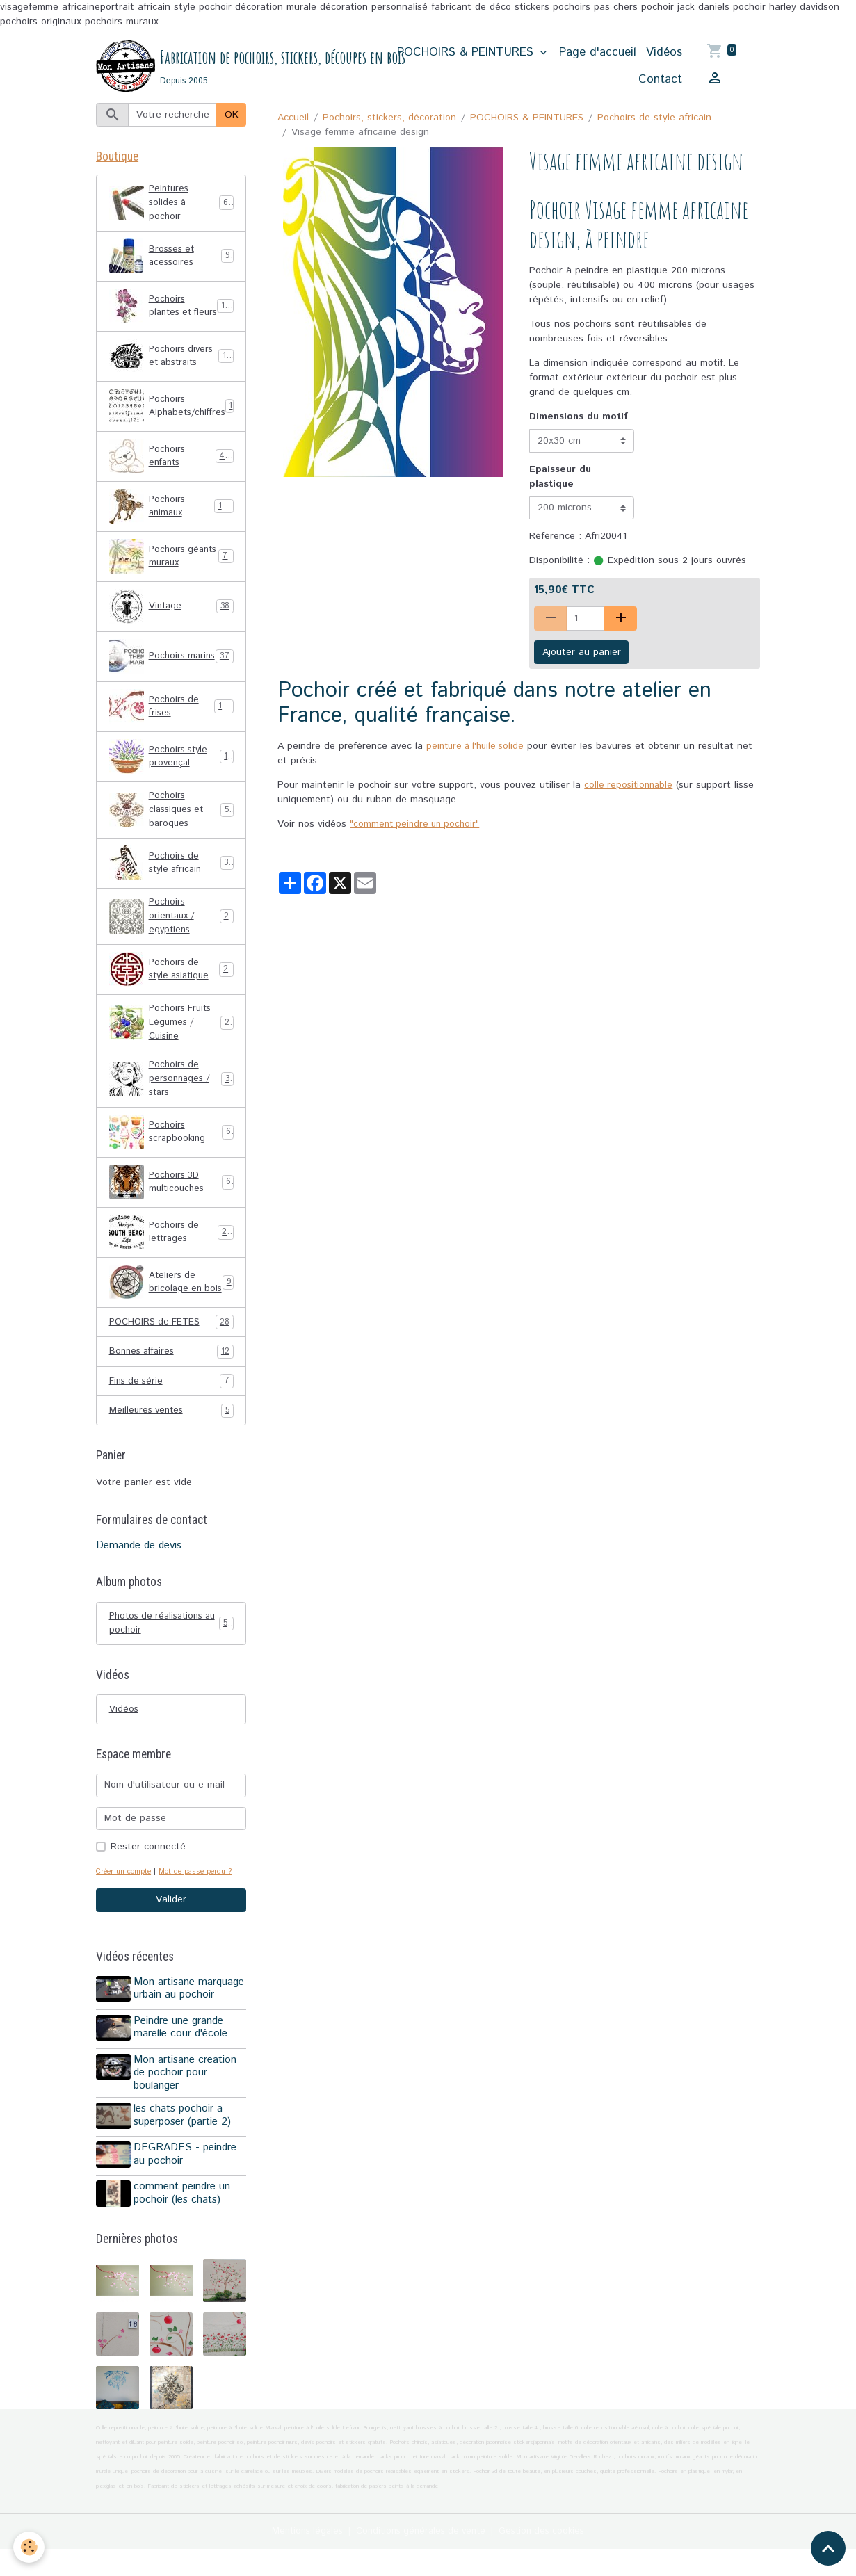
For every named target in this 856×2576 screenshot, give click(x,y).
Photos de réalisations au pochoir (171, 1660)
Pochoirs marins (171, 671)
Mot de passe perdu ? (203, 1910)
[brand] (233, 67)
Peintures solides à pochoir (171, 206)
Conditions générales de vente (420, 2558)
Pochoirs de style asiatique (171, 989)
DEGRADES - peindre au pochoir (187, 2186)
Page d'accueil (597, 52)
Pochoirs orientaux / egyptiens (172, 934)
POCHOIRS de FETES (171, 1357)
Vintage (171, 621)
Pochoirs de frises (171, 721)
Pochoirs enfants (171, 470)
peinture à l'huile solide (478, 747)
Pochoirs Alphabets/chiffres (177, 420)
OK (232, 115)
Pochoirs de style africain (654, 118)
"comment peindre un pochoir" (417, 825)
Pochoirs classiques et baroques (171, 825)
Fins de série (171, 1416)
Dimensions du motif (578, 418)
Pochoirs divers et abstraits (171, 370)
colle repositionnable (630, 786)
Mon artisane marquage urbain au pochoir (191, 2027)
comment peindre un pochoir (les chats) (184, 2223)
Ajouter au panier (581, 653)
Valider (171, 1939)
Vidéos (664, 52)
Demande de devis (138, 1581)
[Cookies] (29, 2547)
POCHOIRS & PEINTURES (467, 52)
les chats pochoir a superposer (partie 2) (184, 2150)
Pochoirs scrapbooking (171, 1157)
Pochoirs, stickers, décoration (389, 118)
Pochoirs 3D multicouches (171, 1207)
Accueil (293, 118)
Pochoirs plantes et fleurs (172, 315)
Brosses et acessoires (171, 261)
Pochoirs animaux (171, 520)
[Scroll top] (828, 2548)
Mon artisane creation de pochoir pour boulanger (187, 2107)
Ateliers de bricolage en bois (171, 1312)
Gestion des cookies (549, 2558)
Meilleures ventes (171, 1446)
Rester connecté (148, 1886)
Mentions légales (300, 2558)
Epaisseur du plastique (560, 477)
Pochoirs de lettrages (171, 1257)
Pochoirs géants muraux (171, 570)
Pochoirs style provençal (171, 771)
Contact (660, 80)
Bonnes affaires (171, 1386)
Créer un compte (126, 1910)
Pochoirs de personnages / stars (171, 1102)
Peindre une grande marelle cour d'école (182, 2064)
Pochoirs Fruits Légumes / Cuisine (172, 1043)
